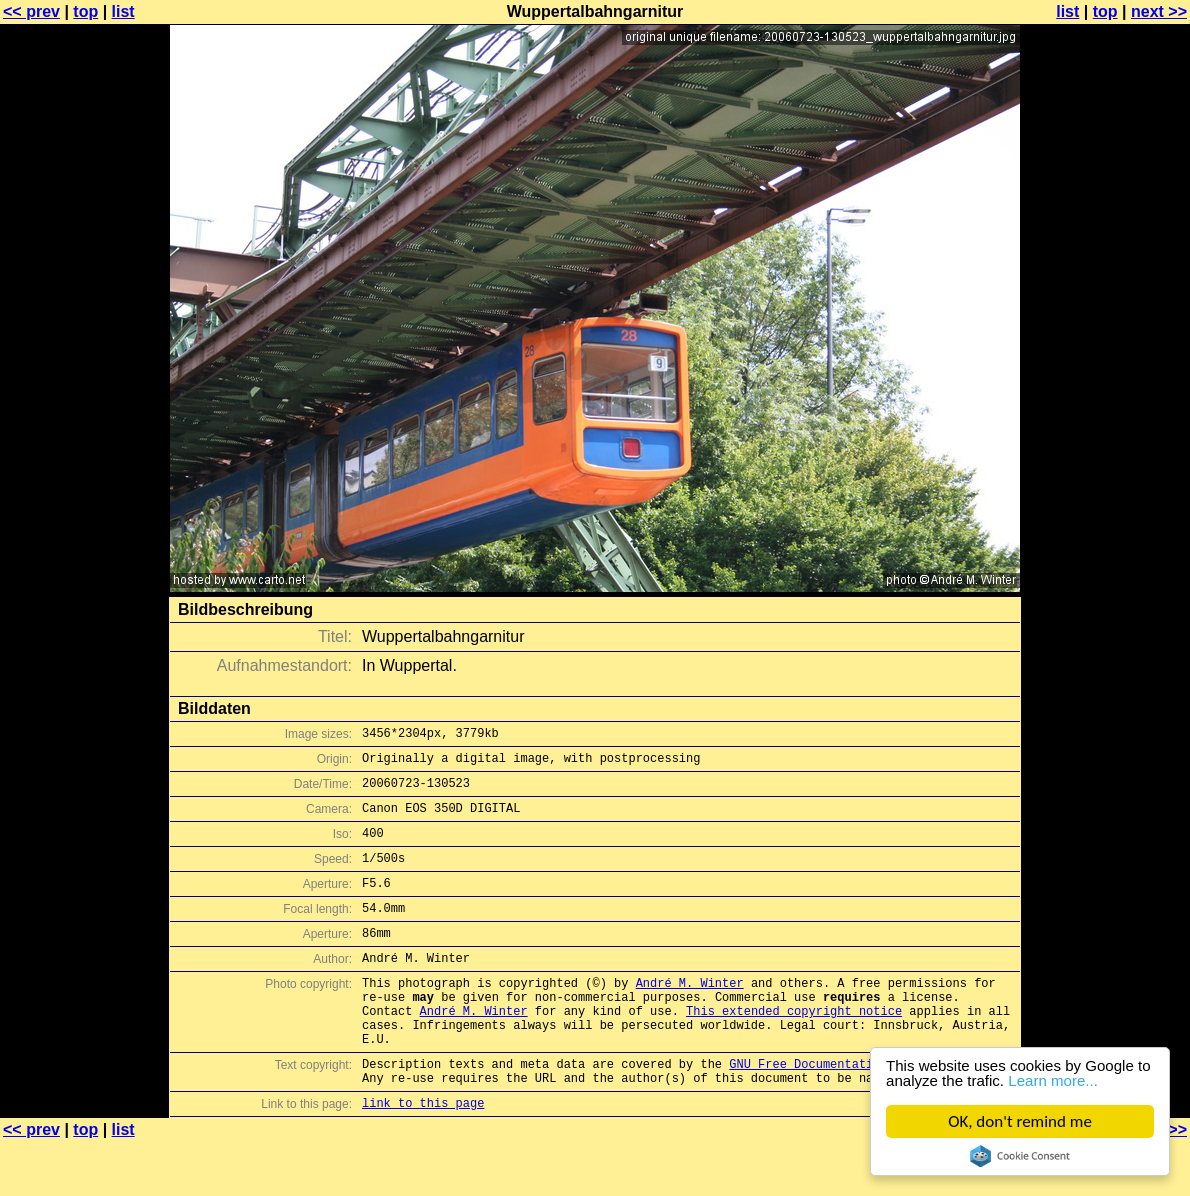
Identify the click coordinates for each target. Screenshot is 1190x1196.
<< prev (31, 11)
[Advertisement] (1109, 495)
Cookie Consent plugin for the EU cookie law (1020, 1156)
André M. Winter (690, 1015)
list (123, 11)
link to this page (423, 1156)
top (85, 11)
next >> (1159, 11)
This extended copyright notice (794, 1049)
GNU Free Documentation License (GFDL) (862, 1111)
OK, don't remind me (1020, 1121)
